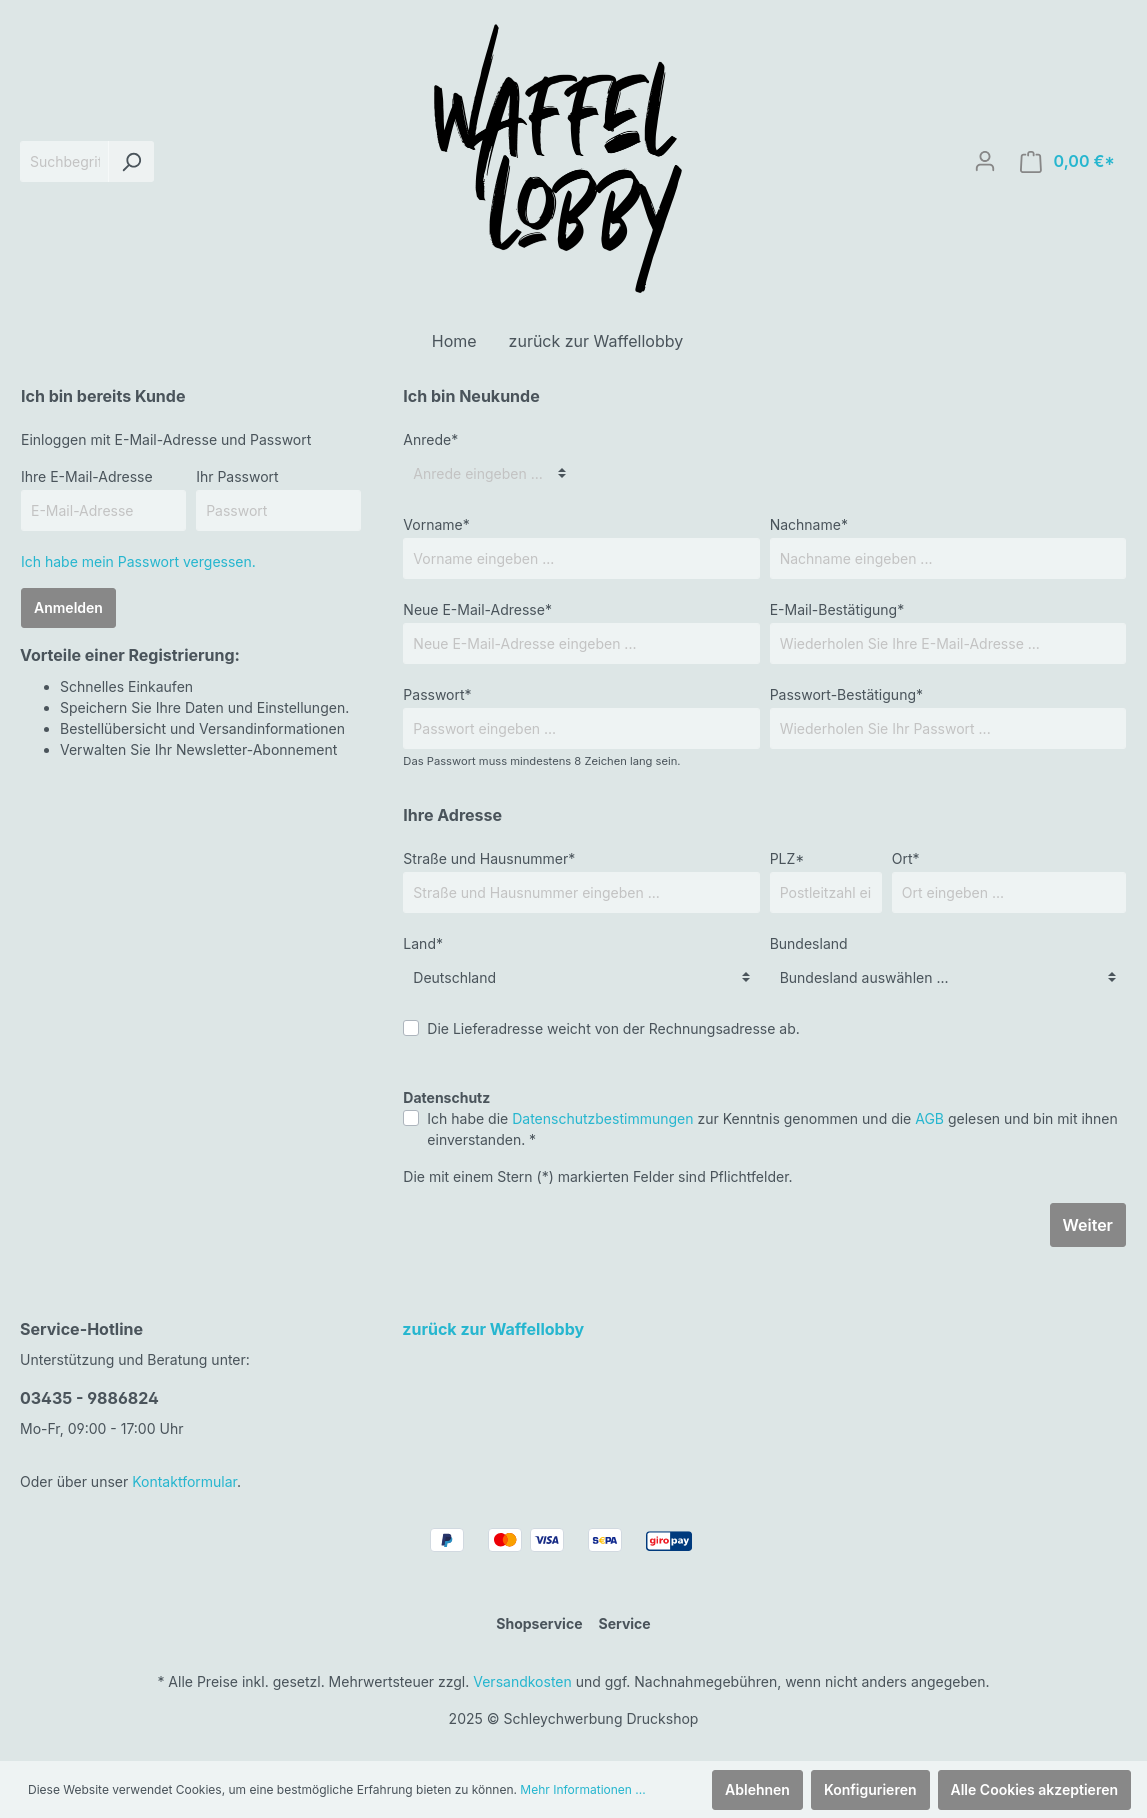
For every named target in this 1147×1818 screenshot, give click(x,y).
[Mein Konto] (985, 161)
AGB (929, 1118)
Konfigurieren (870, 1789)
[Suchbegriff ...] (64, 161)
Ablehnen (757, 1789)
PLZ (787, 858)
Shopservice (539, 1623)
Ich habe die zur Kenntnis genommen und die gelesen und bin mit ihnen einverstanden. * (772, 1129)
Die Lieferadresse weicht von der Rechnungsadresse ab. (613, 1028)
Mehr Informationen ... (582, 1789)
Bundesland (809, 943)
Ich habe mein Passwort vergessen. (138, 561)
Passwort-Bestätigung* (846, 694)
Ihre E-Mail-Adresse (87, 476)
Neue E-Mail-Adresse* (477, 609)
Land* (423, 943)
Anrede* (430, 439)
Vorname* (436, 524)
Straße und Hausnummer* (489, 858)
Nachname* (809, 524)
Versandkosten (522, 1681)
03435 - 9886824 (89, 1398)
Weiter (1088, 1225)
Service (624, 1623)
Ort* (906, 858)
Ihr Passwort (237, 476)
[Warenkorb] (1067, 161)
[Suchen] (131, 161)
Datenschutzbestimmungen (602, 1118)
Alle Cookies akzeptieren (1035, 1789)
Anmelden (68, 607)
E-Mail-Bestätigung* (837, 609)
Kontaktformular (184, 1481)
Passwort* (437, 694)
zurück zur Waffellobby (493, 1329)
